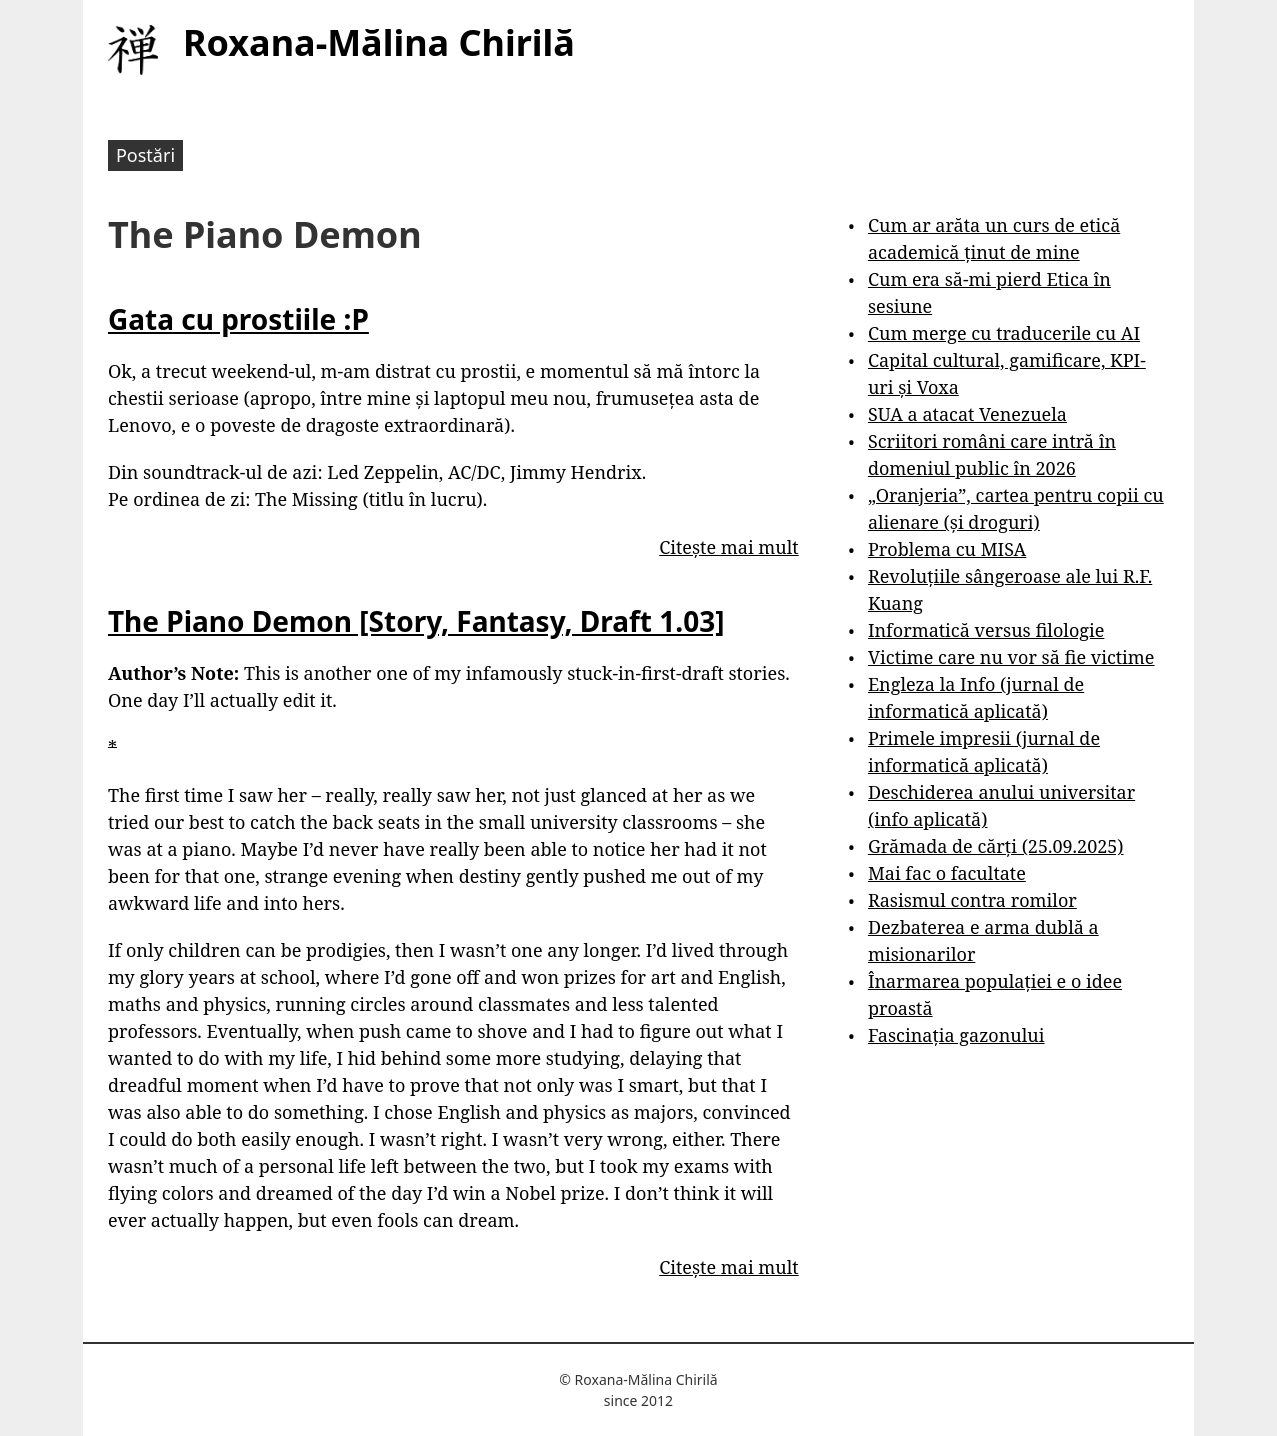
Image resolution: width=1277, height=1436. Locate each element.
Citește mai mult (728, 547)
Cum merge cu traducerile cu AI (1004, 333)
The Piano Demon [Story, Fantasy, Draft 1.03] (416, 621)
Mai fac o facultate (947, 873)
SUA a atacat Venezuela (967, 414)
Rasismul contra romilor (972, 900)
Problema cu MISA (947, 549)
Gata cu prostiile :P (238, 319)
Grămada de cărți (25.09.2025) (996, 846)
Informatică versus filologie (986, 630)
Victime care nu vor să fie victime (1011, 657)
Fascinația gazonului (956, 1035)
